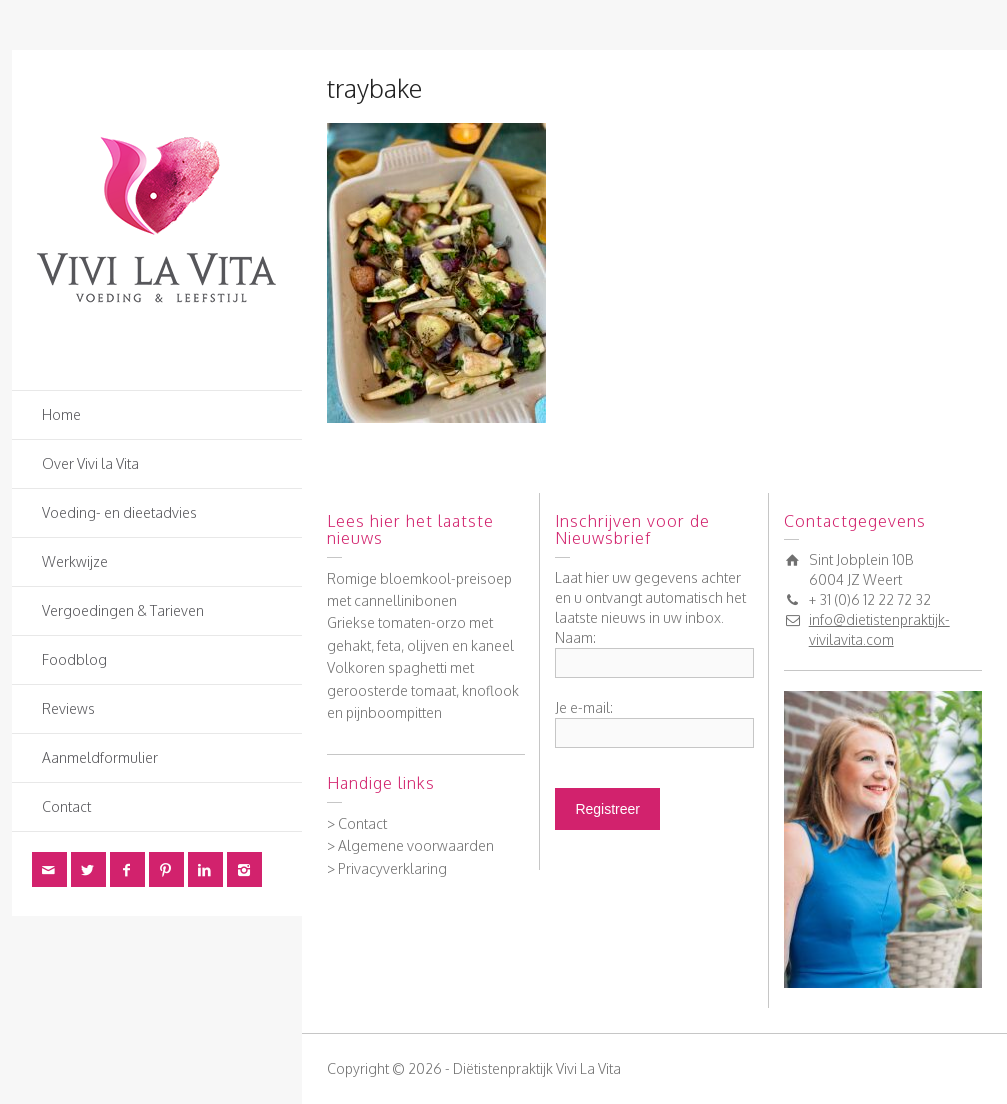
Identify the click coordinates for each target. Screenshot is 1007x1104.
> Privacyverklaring (387, 868)
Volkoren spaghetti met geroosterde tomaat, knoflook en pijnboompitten (423, 690)
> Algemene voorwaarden (410, 845)
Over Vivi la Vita (90, 463)
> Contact (357, 823)
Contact (66, 806)
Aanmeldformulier (100, 757)
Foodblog (74, 659)
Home (61, 414)
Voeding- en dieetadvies (119, 512)
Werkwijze (75, 561)
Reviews (68, 708)
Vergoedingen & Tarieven (123, 610)
